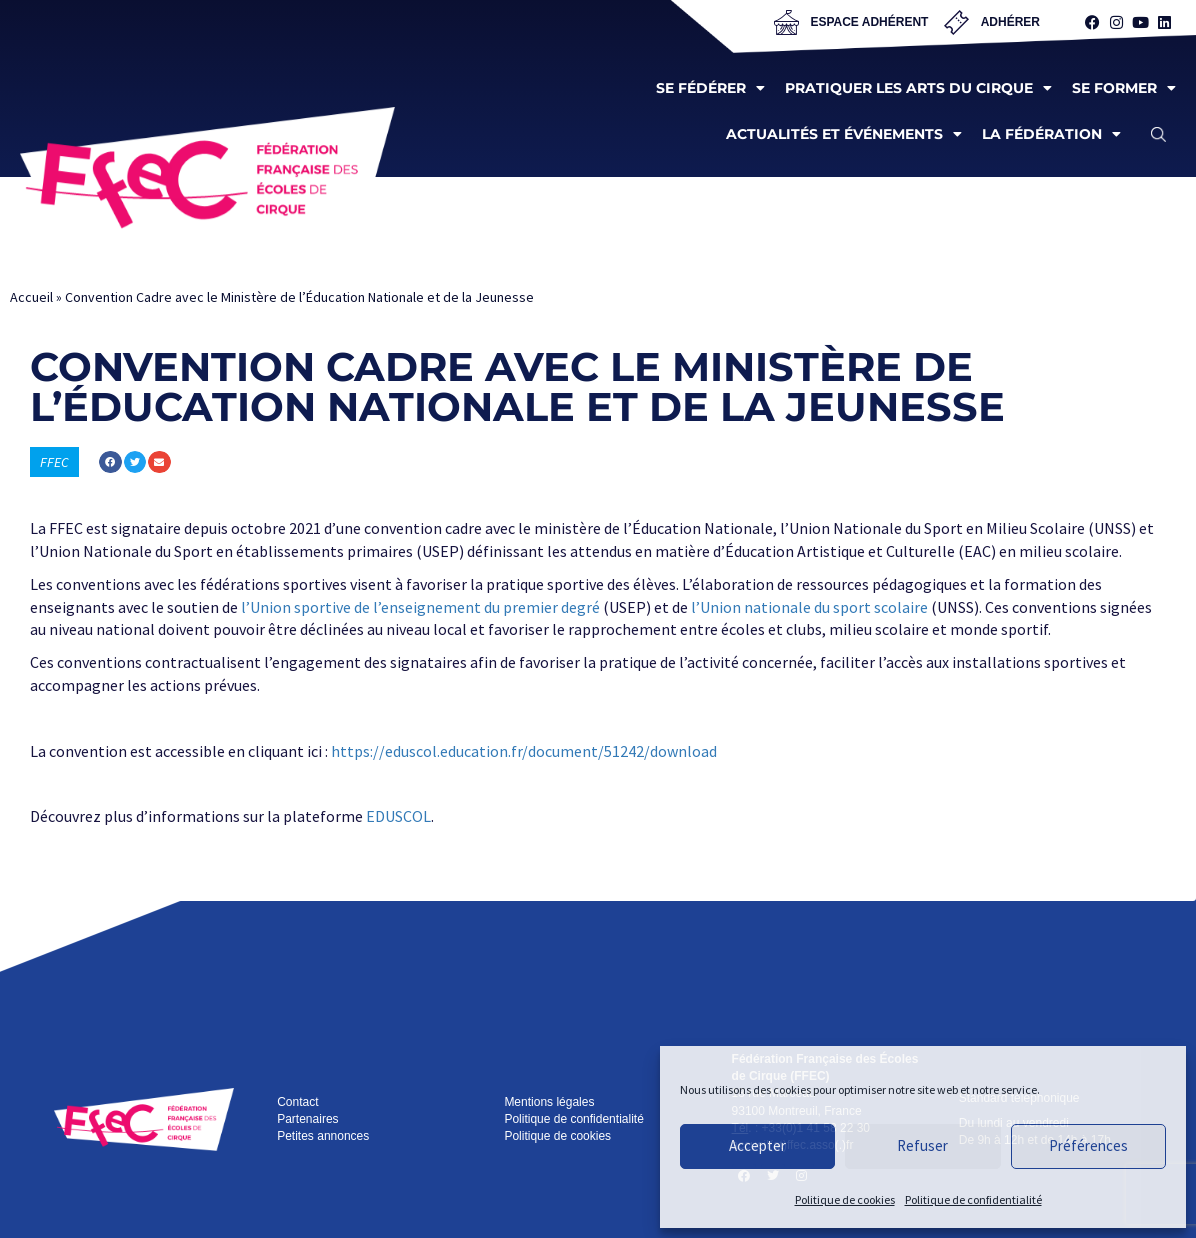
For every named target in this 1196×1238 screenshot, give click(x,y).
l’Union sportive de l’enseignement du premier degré (420, 607)
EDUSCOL (398, 816)
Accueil (31, 297)
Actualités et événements (844, 134)
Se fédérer (710, 88)
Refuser (922, 1145)
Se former (1124, 88)
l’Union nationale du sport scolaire (809, 607)
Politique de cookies (845, 1199)
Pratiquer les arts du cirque (918, 88)
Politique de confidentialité (973, 1199)
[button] (1158, 134)
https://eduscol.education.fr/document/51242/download (524, 751)
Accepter (757, 1145)
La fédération (1051, 134)
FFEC (54, 462)
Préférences (1088, 1145)
